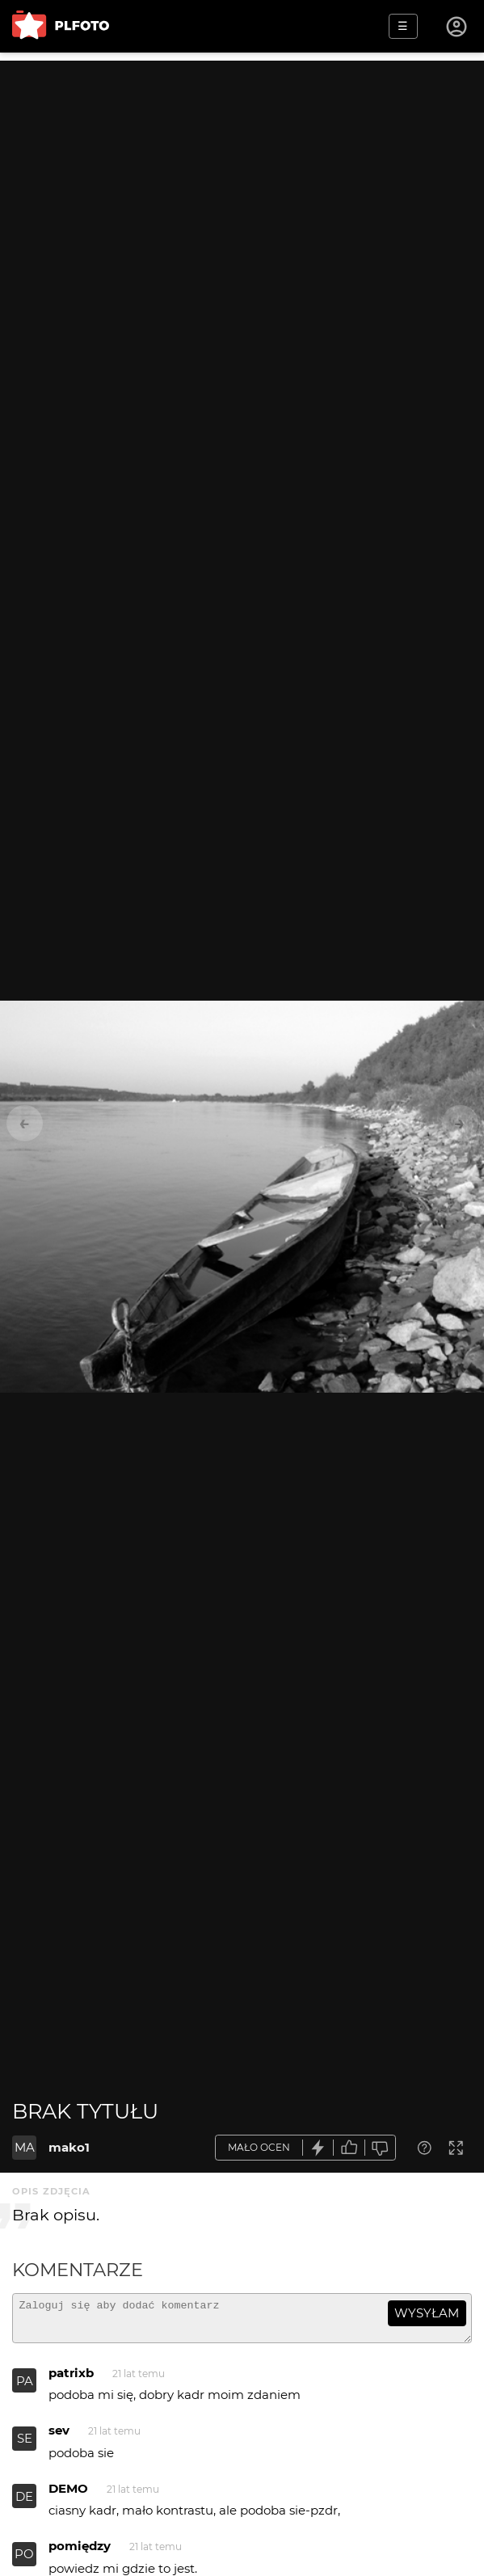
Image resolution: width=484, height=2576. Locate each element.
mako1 (69, 2147)
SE (24, 2445)
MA (25, 2147)
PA (24, 2388)
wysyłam (426, 2313)
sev (58, 2437)
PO (24, 2561)
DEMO (68, 2495)
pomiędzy (79, 2553)
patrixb (71, 2380)
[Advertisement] (242, 174)
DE (24, 2503)
